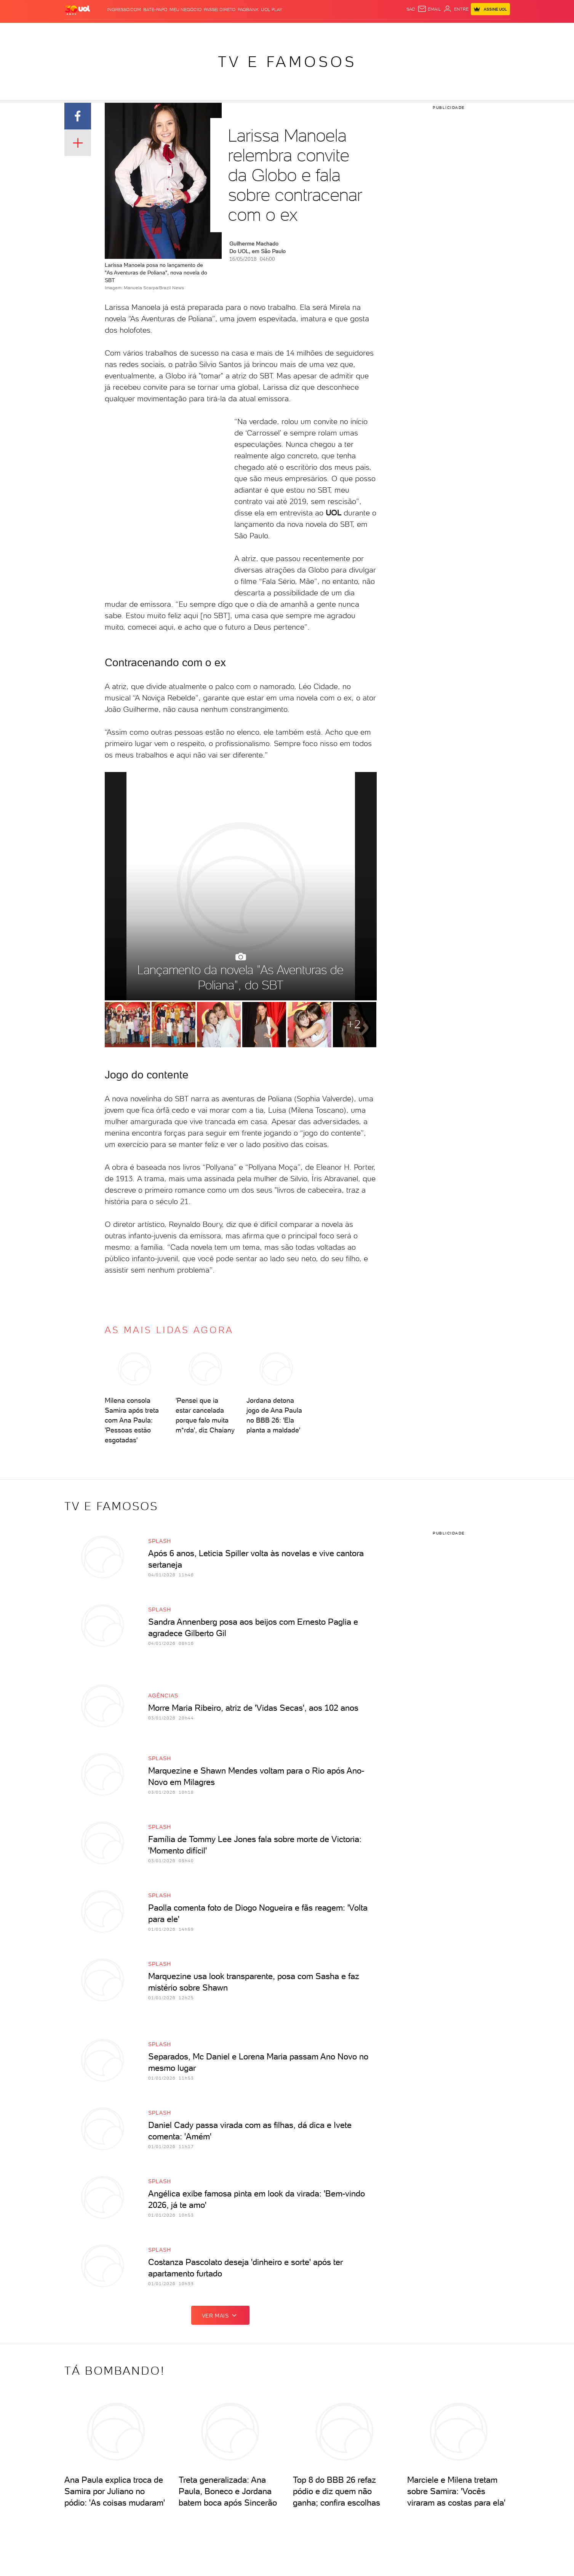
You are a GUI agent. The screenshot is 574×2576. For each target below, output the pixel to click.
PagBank (248, 9)
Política (151, 30)
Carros (176, 30)
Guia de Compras (484, 30)
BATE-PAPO (155, 9)
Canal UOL (379, 30)
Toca (451, 30)
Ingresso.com (124, 9)
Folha (226, 30)
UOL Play (271, 9)
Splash (272, 30)
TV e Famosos (287, 62)
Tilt (342, 30)
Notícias (126, 30)
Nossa (404, 30)
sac (410, 9)
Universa (298, 30)
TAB (420, 30)
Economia (202, 30)
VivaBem (324, 30)
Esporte (248, 30)
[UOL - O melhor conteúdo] (77, 10)
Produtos (79, 30)
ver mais (220, 2315)
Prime (434, 30)
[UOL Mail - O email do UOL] (429, 9)
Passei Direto (219, 9)
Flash (103, 30)
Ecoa (356, 30)
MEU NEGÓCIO (185, 9)
